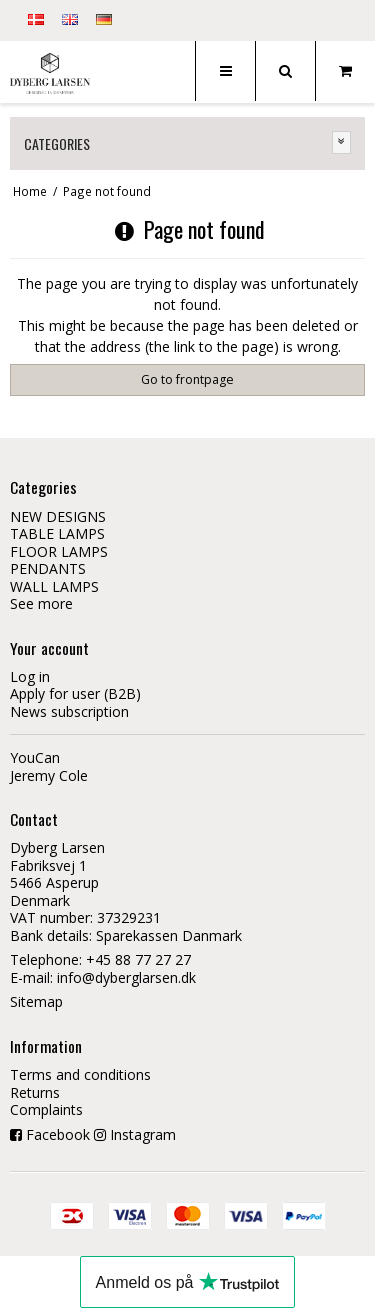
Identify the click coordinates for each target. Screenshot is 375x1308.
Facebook (58, 1134)
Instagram (143, 1134)
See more (41, 603)
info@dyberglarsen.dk (126, 977)
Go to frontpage (187, 379)
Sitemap (36, 1001)
